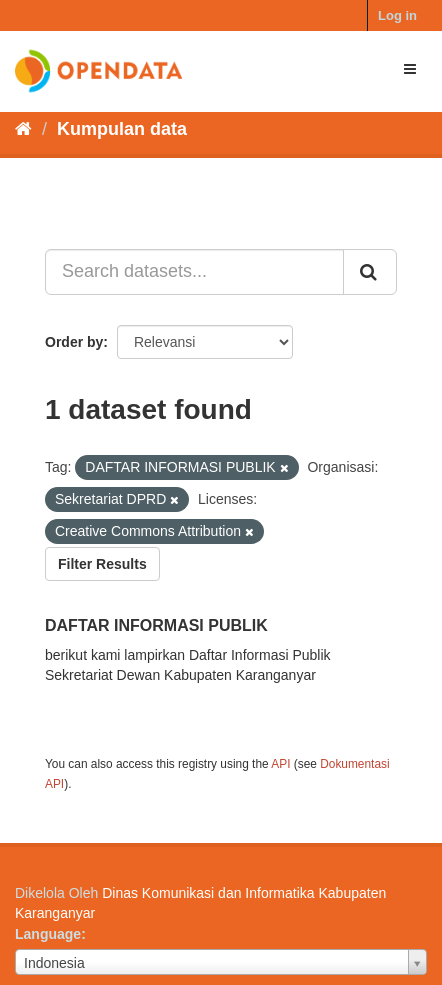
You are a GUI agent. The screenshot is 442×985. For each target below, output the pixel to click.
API (280, 764)
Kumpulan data (122, 129)
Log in (397, 15)
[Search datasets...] (194, 272)
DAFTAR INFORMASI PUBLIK (156, 625)
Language (48, 934)
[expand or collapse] (410, 69)
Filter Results (102, 564)
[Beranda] (23, 129)
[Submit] (370, 272)
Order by (74, 342)
